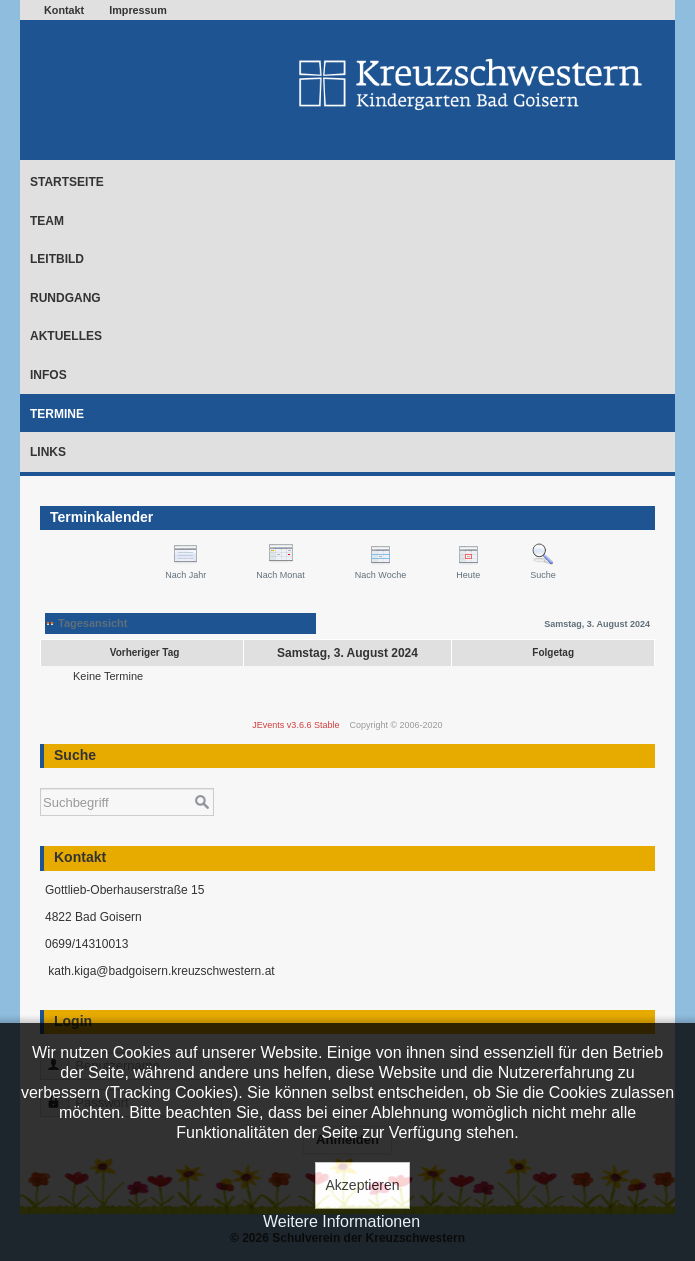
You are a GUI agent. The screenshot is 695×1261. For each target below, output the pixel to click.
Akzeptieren (363, 1185)
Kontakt (64, 10)
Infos (48, 375)
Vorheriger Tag (145, 652)
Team (47, 221)
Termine (57, 414)
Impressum (138, 10)
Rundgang (65, 298)
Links (48, 452)
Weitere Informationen (341, 1221)
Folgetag (553, 652)
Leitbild (57, 259)
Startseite (67, 182)
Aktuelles (66, 336)
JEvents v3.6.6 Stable (295, 725)
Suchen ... (40, 778)
